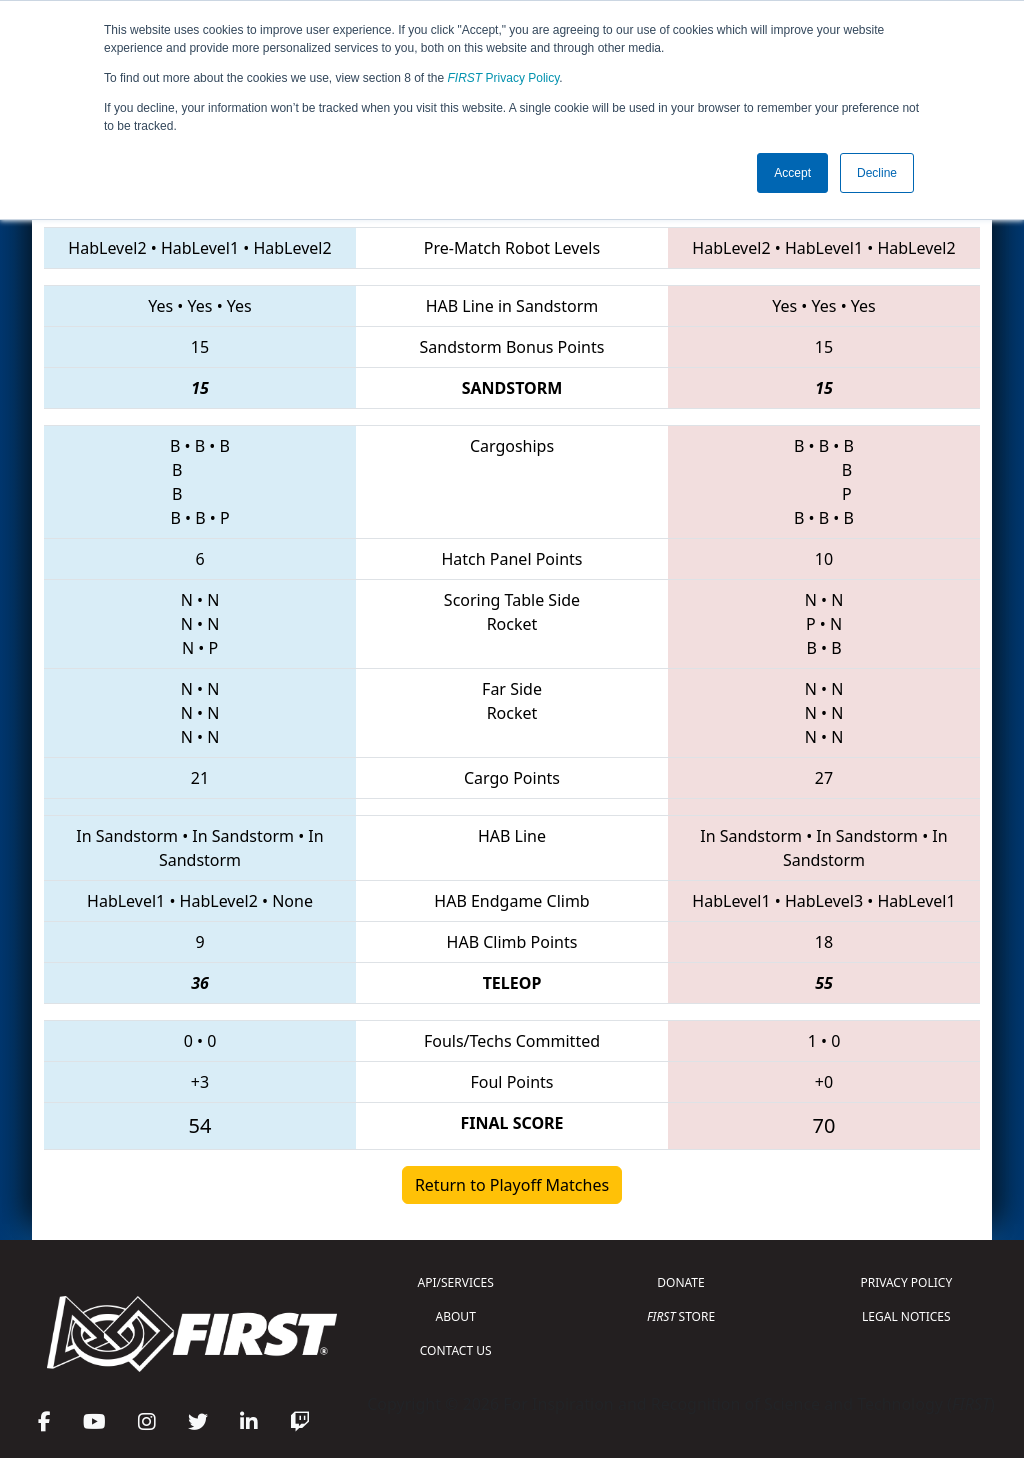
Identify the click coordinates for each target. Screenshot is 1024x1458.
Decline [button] (877, 173)
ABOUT (456, 1316)
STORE (681, 1316)
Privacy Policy (504, 78)
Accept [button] (792, 173)
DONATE (680, 1282)
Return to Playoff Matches (512, 1185)
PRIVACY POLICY (906, 1282)
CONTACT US (456, 1350)
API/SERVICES (456, 1282)
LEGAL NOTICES (906, 1316)
